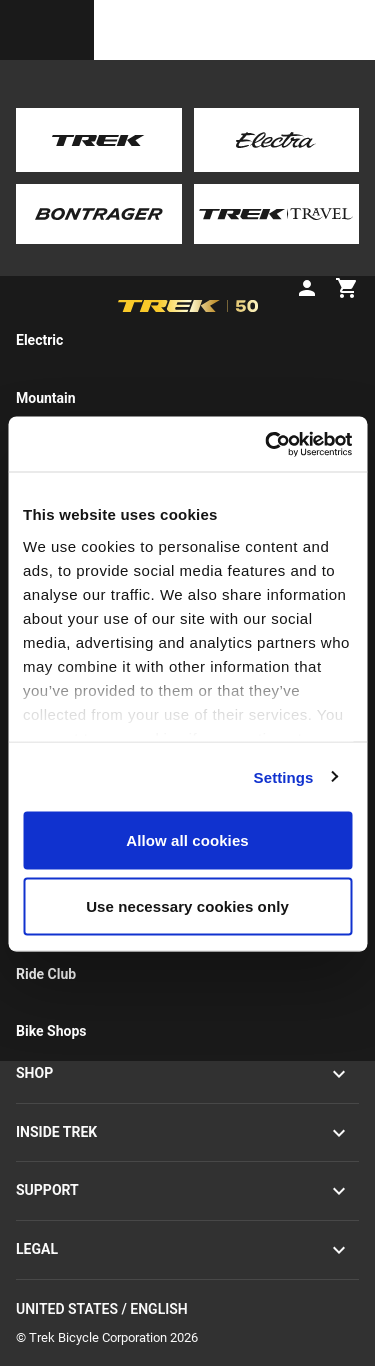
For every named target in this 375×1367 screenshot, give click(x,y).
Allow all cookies (187, 840)
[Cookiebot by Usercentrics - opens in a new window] (267, 444)
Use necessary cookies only (187, 905)
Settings (284, 776)
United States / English (187, 1310)
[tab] (85, 259)
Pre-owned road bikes (131, 90)
